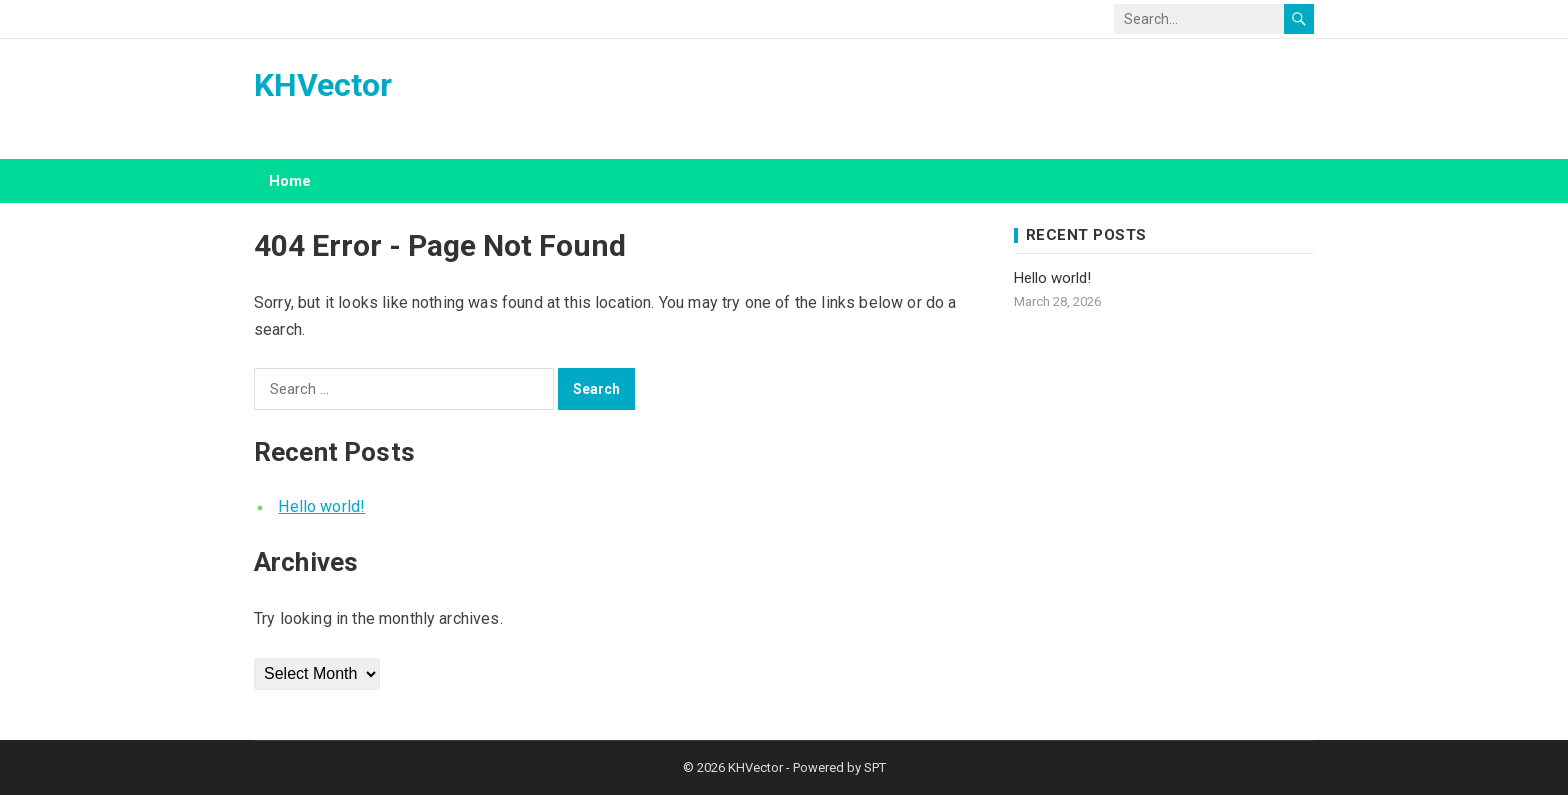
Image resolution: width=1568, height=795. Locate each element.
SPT (875, 767)
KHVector (323, 85)
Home (290, 181)
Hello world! (321, 506)
